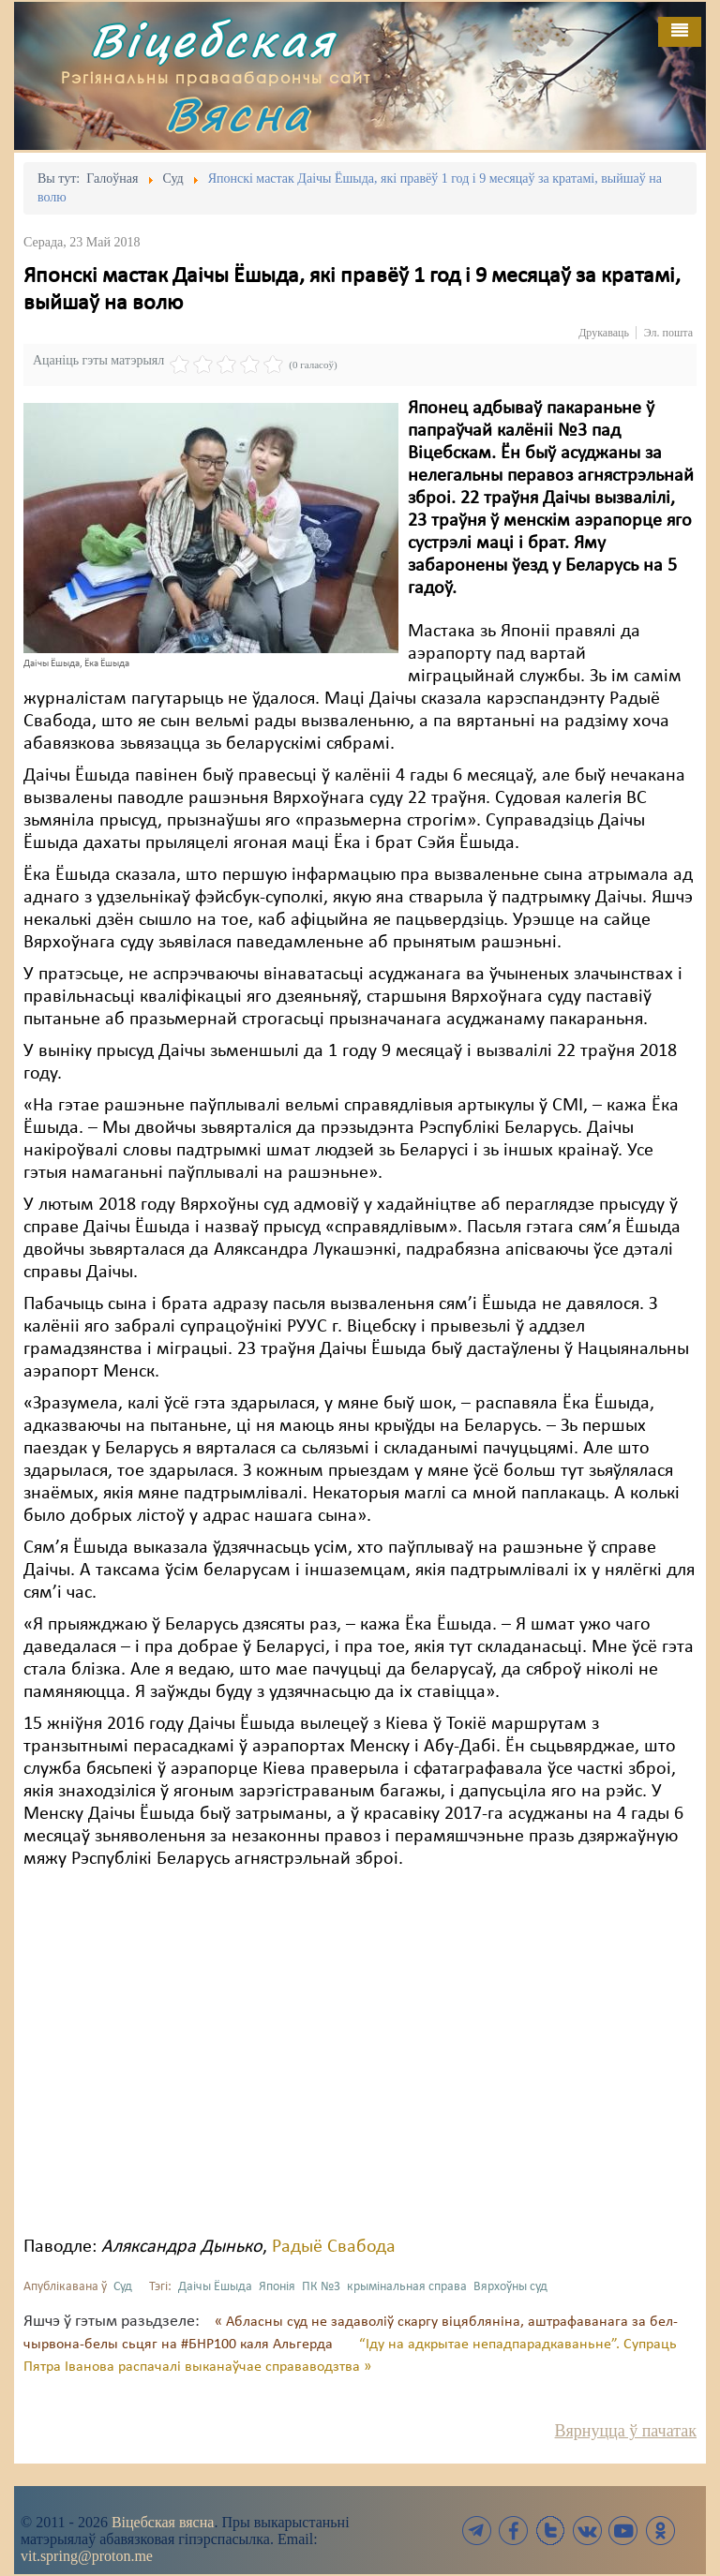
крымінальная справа (407, 2287)
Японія (277, 2287)
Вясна (238, 114)
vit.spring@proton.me (87, 2556)
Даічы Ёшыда (215, 2287)
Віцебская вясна (163, 2522)
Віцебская (213, 40)
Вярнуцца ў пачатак (626, 2430)
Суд (122, 2287)
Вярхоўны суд (510, 2287)
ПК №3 (321, 2287)
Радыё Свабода (334, 2247)
